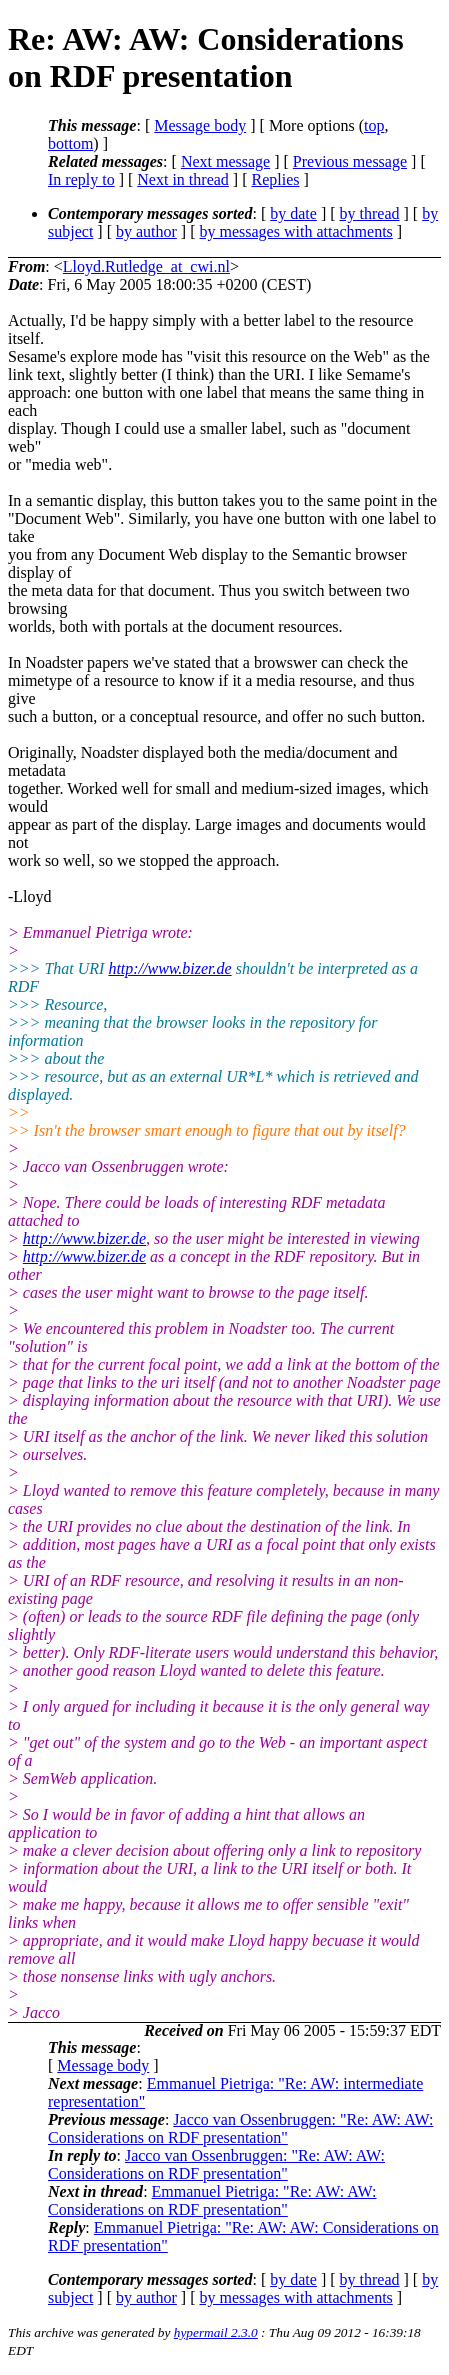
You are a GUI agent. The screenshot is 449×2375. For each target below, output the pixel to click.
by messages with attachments (296, 231)
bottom (70, 143)
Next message (225, 161)
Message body (200, 125)
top (374, 125)
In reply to (81, 179)
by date (293, 213)
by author (146, 231)
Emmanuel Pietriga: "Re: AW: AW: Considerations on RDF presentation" (212, 2200)
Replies (276, 179)
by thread (370, 213)
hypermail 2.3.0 (216, 2332)
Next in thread (183, 179)
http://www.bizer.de (169, 968)
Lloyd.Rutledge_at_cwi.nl (146, 266)
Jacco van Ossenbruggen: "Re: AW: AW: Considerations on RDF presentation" (240, 2128)
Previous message (350, 161)
